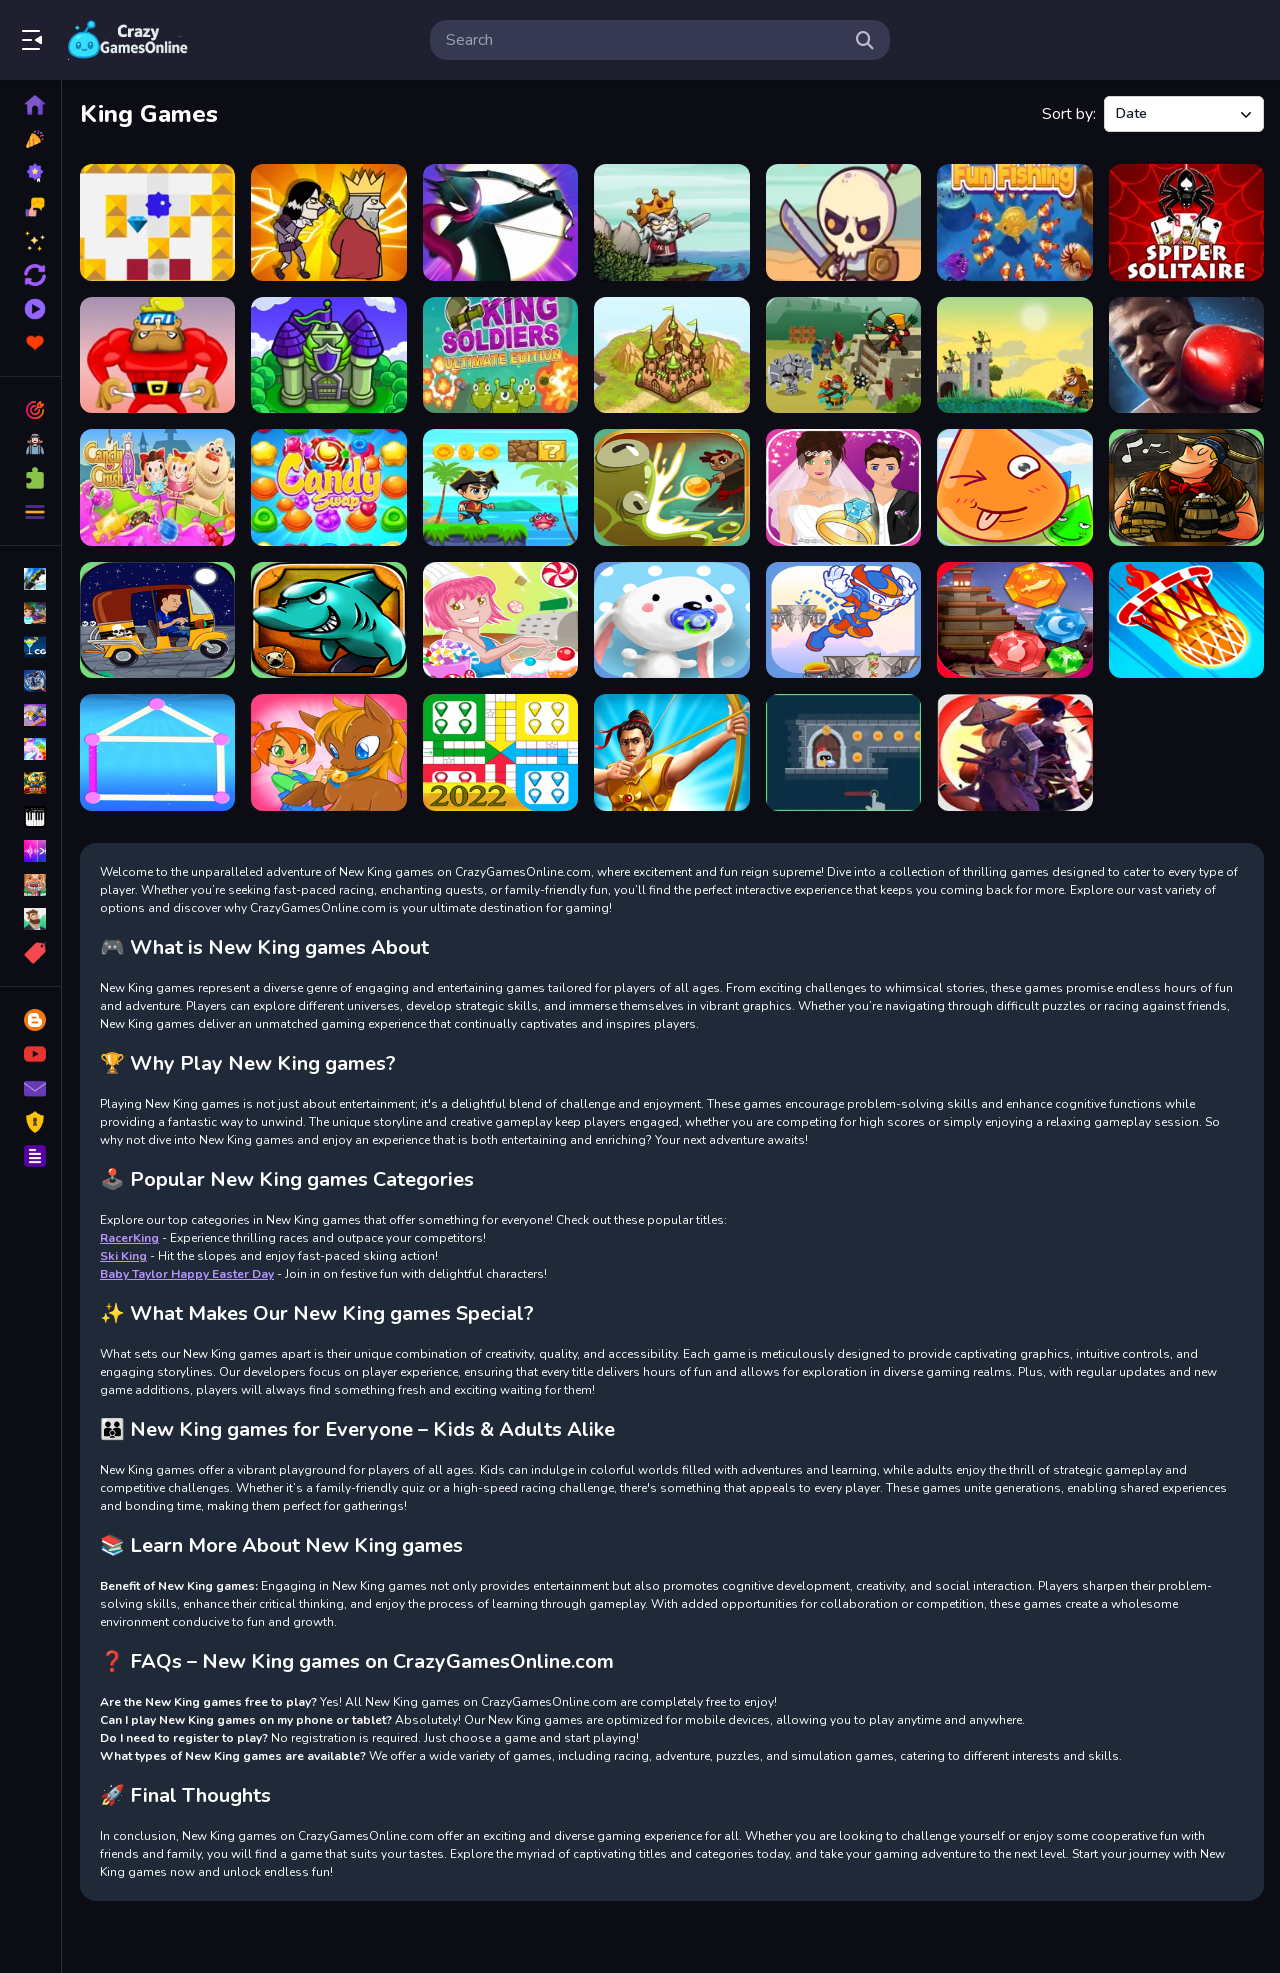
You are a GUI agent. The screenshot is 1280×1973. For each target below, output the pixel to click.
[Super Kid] (843, 620)
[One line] (157, 752)
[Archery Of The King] (500, 222)
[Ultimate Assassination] (328, 222)
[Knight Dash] (843, 752)
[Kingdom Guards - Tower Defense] (1014, 355)
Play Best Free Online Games (128, 40)
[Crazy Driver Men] (157, 620)
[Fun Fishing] (1014, 222)
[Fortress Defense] (843, 355)
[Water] (1014, 487)
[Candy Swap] (328, 487)
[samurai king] (1014, 752)
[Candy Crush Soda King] (157, 487)
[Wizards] (671, 487)
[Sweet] (671, 620)
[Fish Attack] (328, 620)
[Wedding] (843, 487)
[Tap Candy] (500, 620)
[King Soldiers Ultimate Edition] (500, 355)
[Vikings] (1186, 487)
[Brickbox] (157, 222)
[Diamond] (1014, 620)
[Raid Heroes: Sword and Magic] (671, 222)
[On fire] (1186, 620)
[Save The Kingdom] (328, 355)
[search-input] (644, 40)
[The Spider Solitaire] (1186, 222)
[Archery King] (671, 752)
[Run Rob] (157, 355)
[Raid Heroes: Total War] (843, 222)
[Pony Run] (328, 752)
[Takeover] (671, 355)
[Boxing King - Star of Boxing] (1186, 355)
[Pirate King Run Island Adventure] (500, 487)
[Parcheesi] (500, 752)
